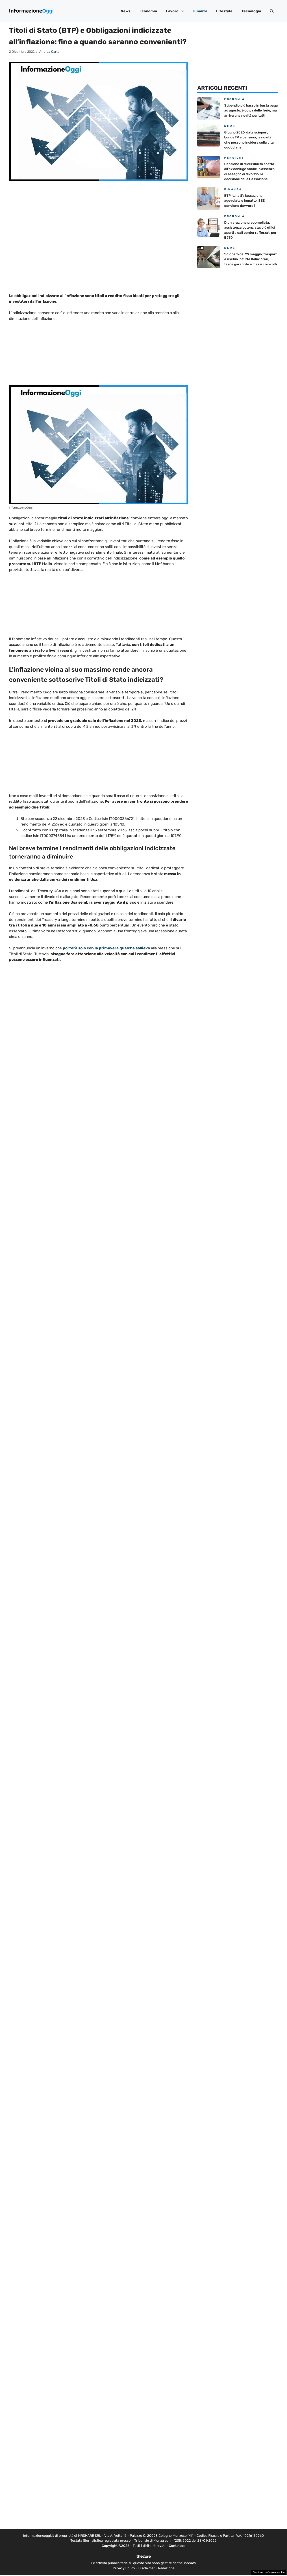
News (125, 11)
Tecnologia (251, 11)
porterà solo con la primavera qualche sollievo (106, 948)
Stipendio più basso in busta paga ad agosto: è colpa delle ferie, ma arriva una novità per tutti (251, 110)
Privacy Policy (124, 2568)
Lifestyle (224, 11)
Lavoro (177, 11)
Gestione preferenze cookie (269, 2572)
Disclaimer (146, 2568)
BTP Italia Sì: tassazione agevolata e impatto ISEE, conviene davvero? (244, 201)
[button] (271, 11)
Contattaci (177, 2546)
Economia (148, 11)
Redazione (166, 2568)
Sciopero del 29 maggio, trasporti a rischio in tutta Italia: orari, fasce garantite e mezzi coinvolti (251, 259)
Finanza (200, 11)
